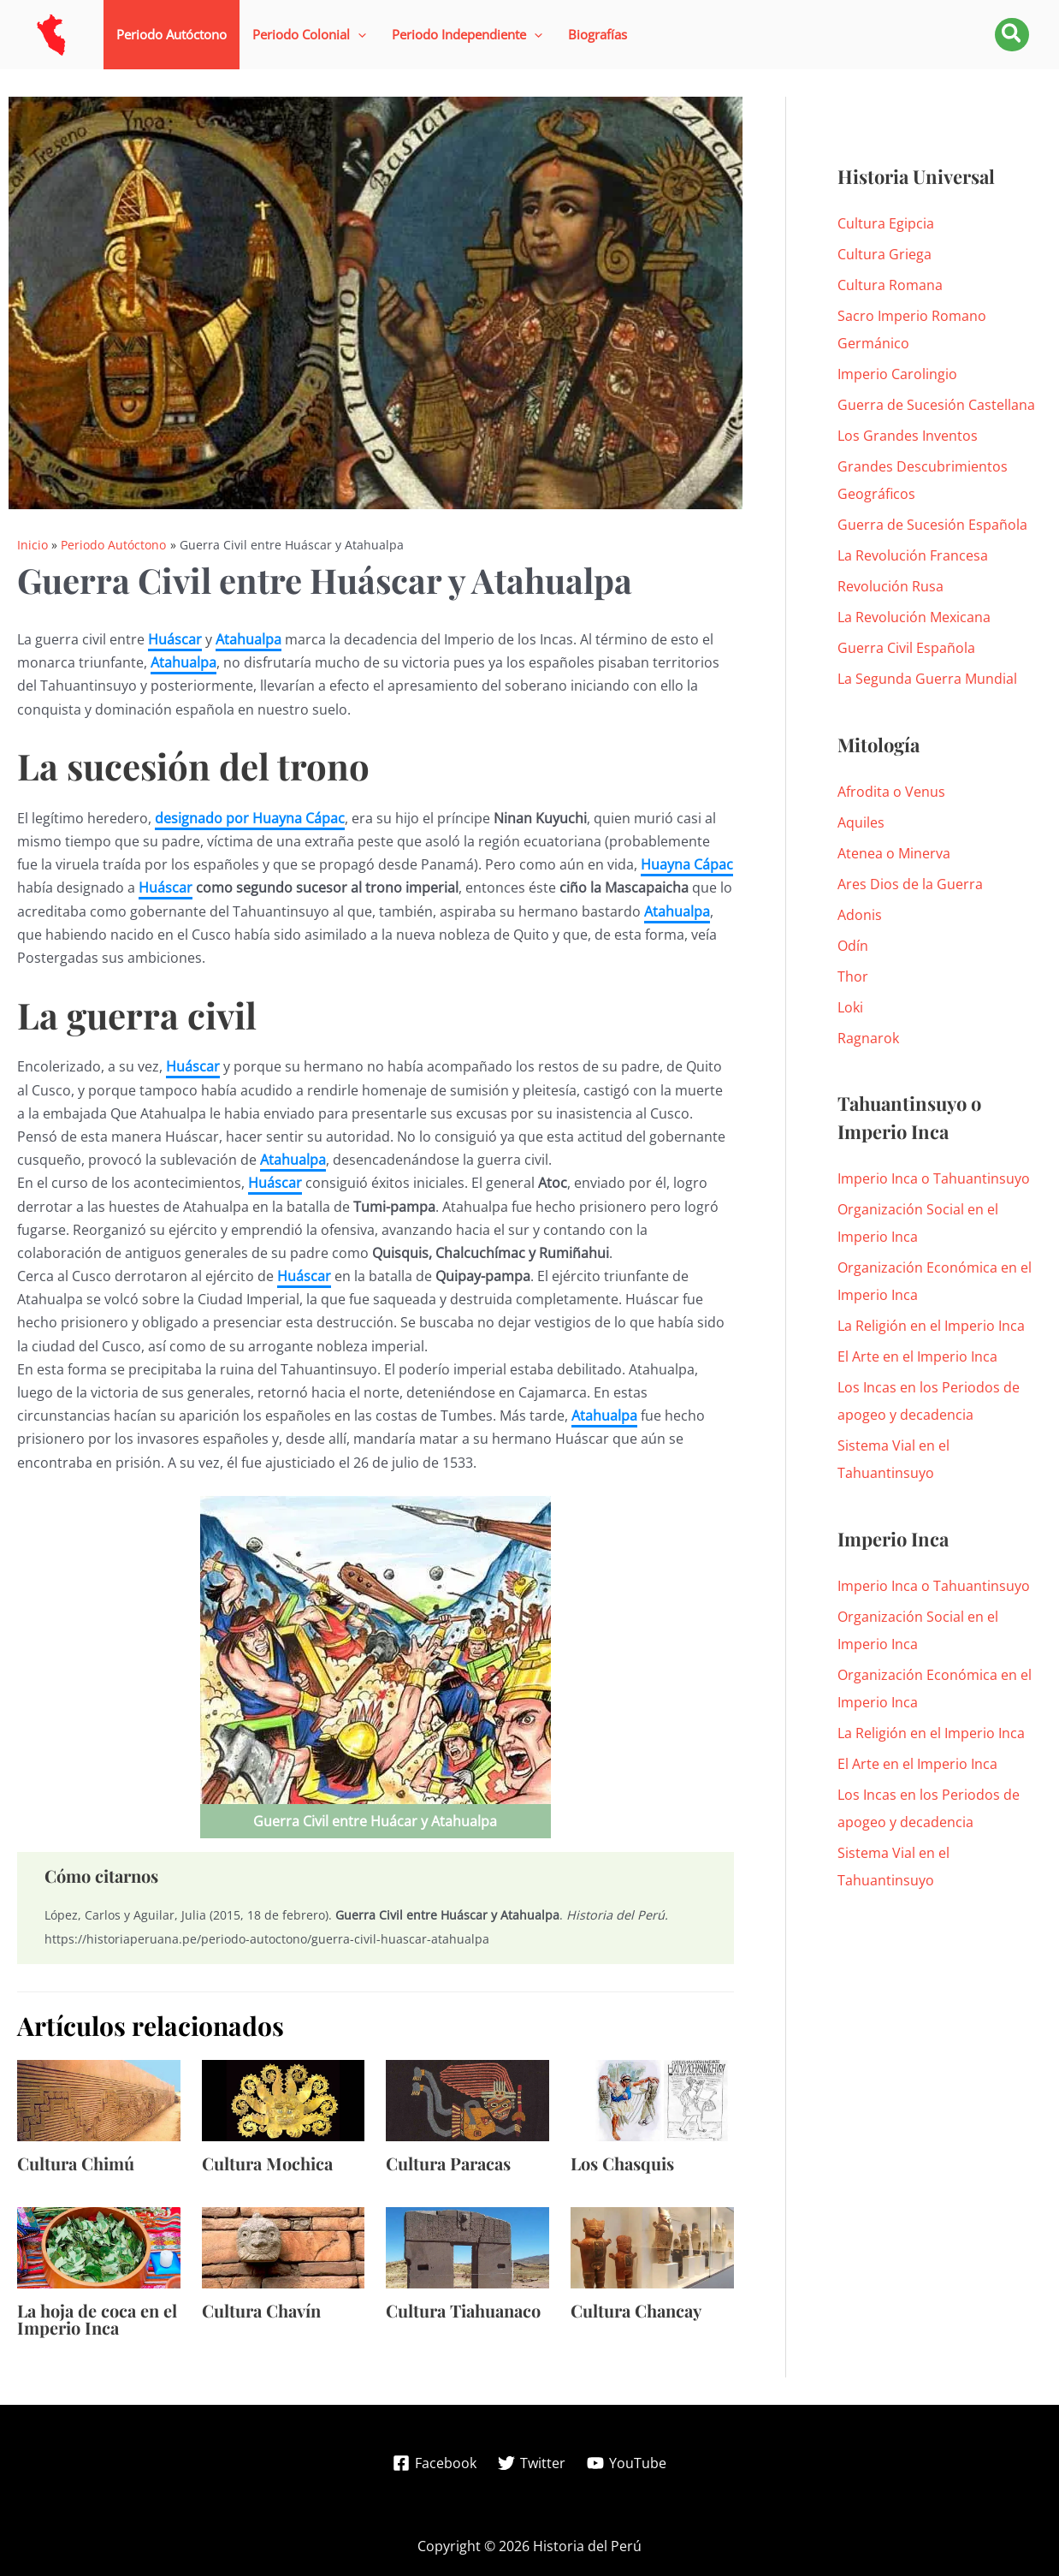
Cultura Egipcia (885, 223)
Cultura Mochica (267, 2163)
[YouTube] (626, 2463)
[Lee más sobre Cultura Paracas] (467, 2099)
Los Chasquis (622, 2163)
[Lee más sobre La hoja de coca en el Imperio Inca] (98, 2246)
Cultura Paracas (448, 2163)
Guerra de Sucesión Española (932, 524)
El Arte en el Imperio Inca (917, 1356)
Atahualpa (248, 639)
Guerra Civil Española (906, 647)
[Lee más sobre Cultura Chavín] (283, 2246)
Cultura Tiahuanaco (463, 2310)
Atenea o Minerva (893, 853)
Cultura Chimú (75, 2163)
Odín (852, 945)
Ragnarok (868, 1038)
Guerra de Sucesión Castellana (936, 404)
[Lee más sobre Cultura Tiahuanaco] (467, 2246)
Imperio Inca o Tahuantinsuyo (933, 1178)
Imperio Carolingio (897, 374)
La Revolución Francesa (912, 555)
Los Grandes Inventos (907, 435)
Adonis (859, 914)
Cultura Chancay (636, 2310)
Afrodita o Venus (891, 791)
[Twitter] (532, 2463)
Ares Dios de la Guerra (910, 884)
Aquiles (860, 822)
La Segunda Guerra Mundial (927, 678)
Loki (850, 1007)
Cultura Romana (890, 285)
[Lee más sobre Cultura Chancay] (652, 2246)
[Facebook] (435, 2463)
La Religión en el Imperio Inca (931, 1325)
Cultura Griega (884, 254)
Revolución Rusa (890, 586)
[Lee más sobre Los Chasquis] (652, 2099)
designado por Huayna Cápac (250, 818)
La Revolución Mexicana (914, 617)
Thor (852, 976)
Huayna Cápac (687, 864)
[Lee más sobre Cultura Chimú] (98, 2099)
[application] (358, 34)
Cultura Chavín (261, 2310)
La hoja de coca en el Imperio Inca (97, 2319)
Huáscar (175, 639)
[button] (309, 34)
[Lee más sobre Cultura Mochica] (283, 2099)
